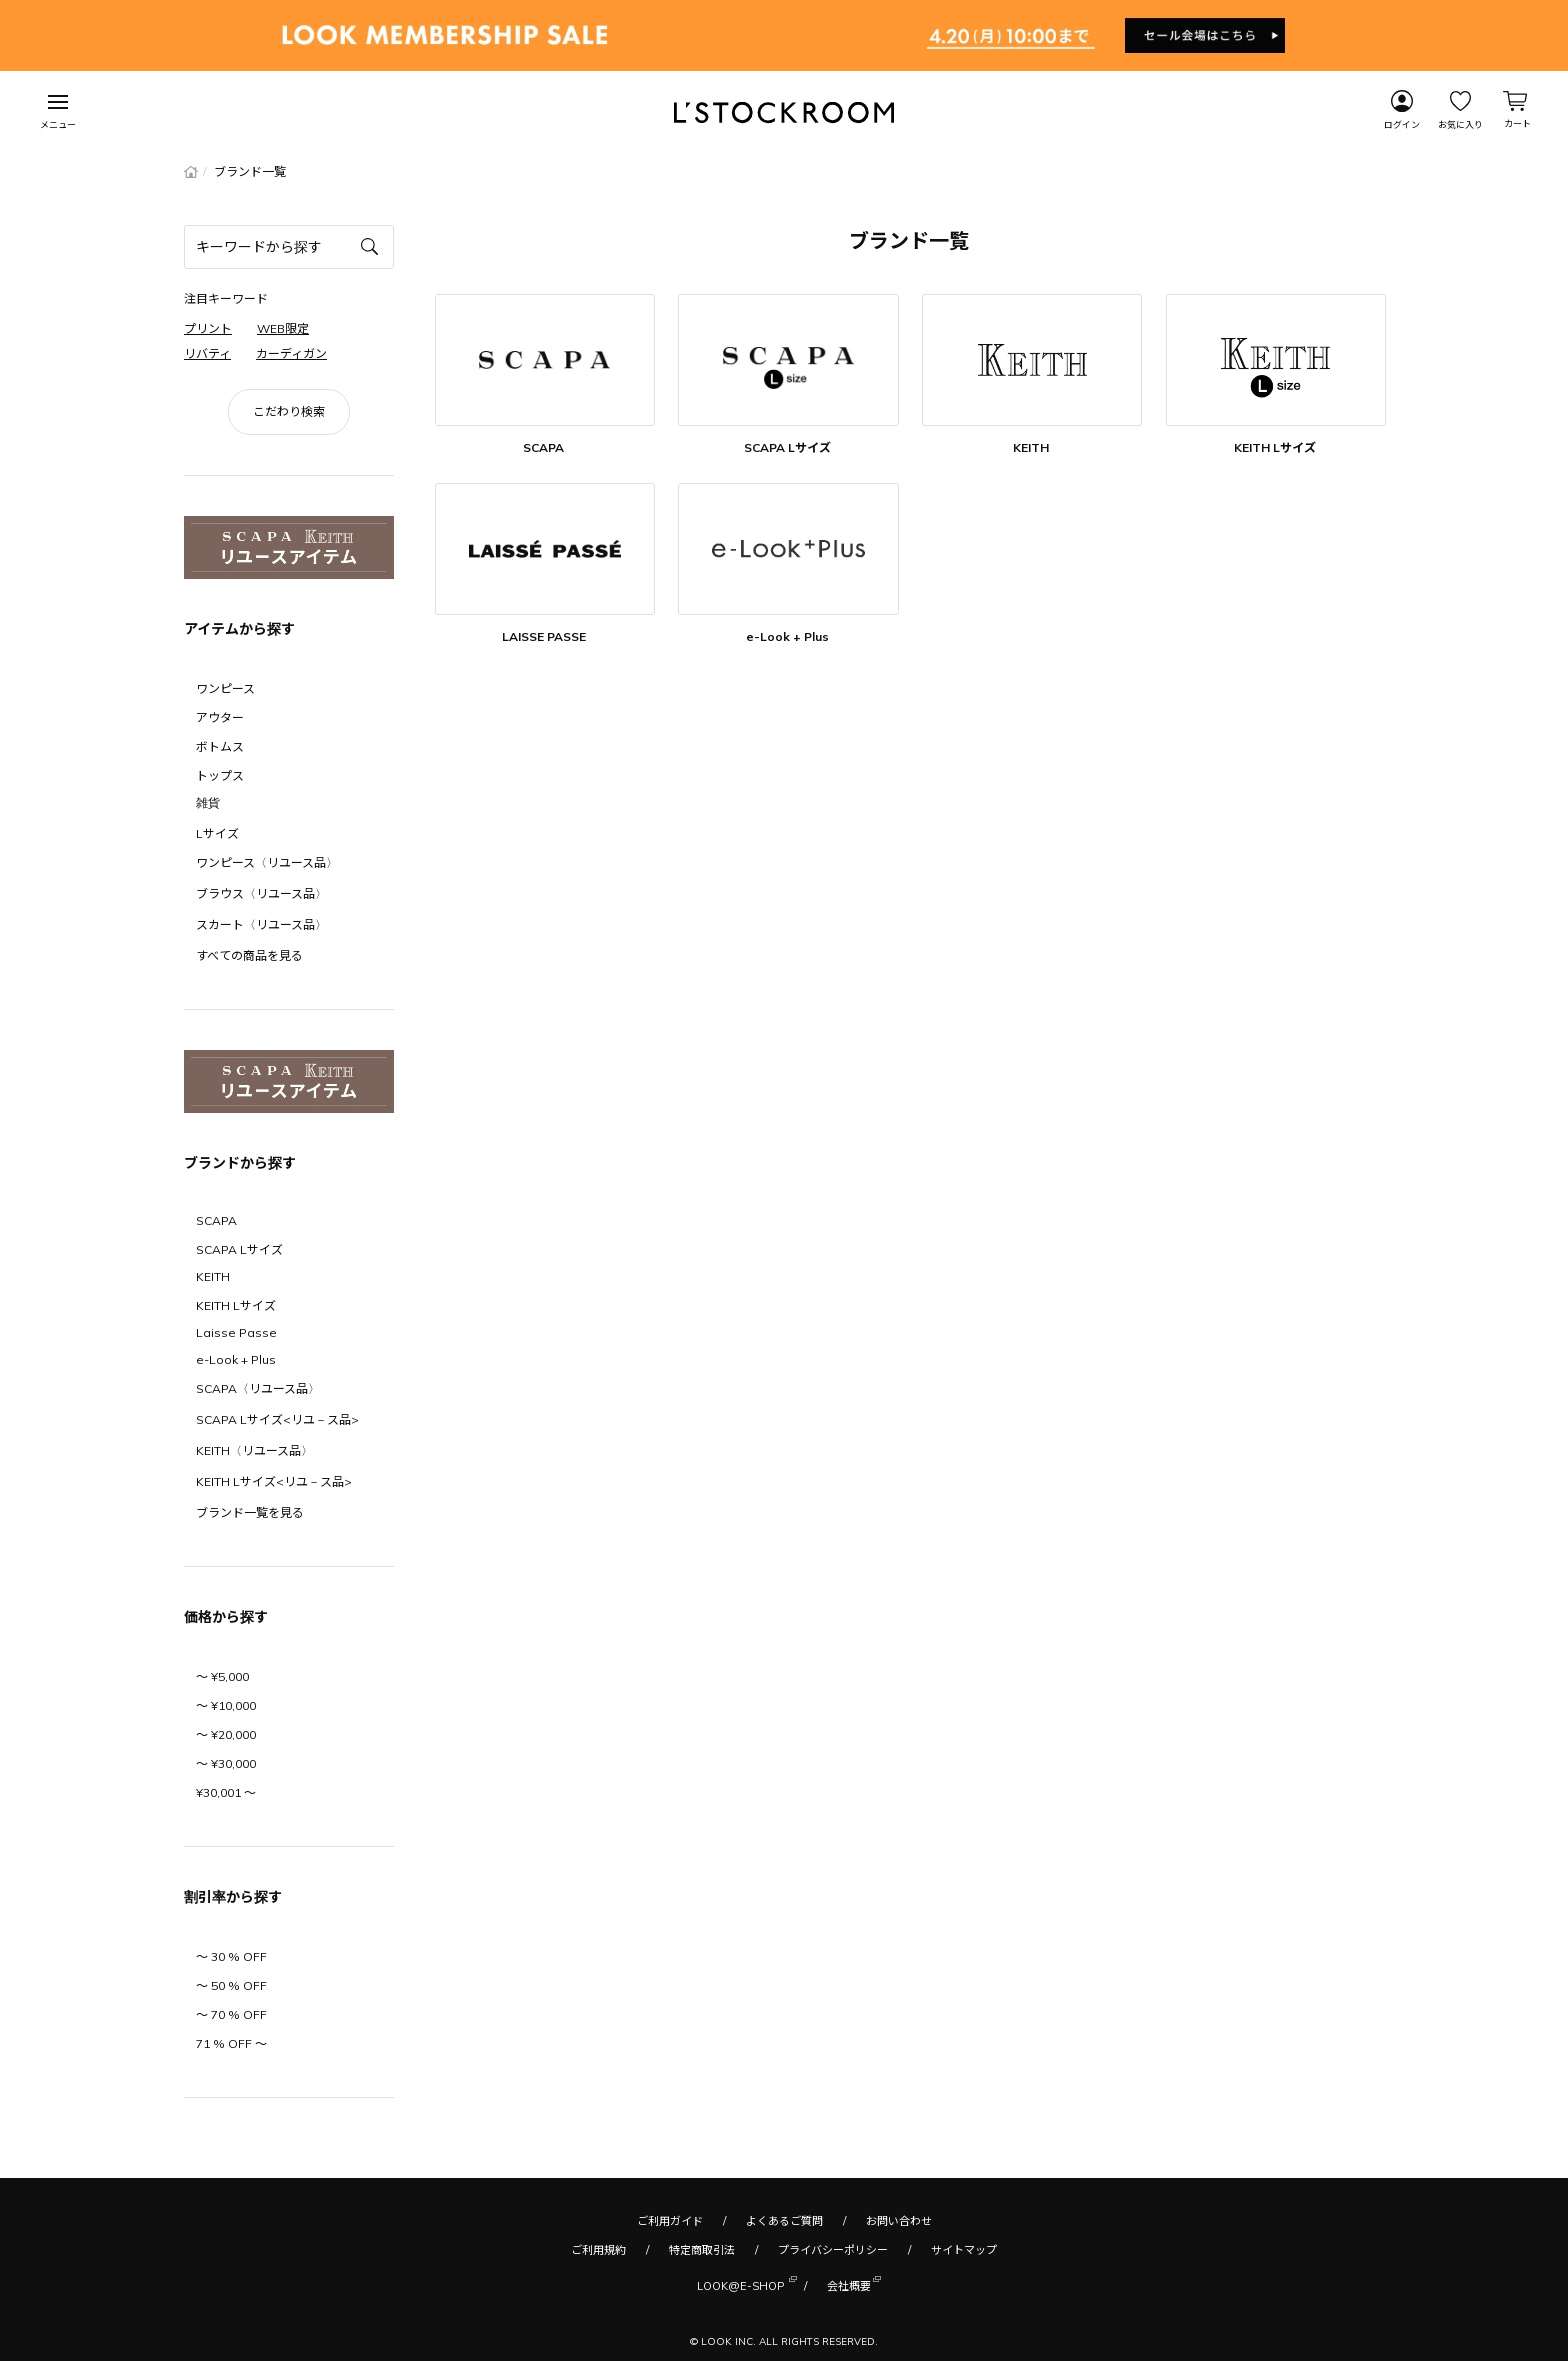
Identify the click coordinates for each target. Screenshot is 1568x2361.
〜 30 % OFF (231, 1956)
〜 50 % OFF (231, 1985)
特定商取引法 (702, 2250)
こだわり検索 (289, 411)
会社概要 (849, 2284)
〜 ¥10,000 (226, 1705)
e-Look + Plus (236, 1359)
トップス (220, 775)
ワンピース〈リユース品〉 (267, 862)
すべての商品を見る (249, 955)
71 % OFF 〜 (231, 2043)
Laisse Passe (236, 1332)
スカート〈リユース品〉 (261, 924)
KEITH (213, 1276)
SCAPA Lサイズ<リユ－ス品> (277, 1419)
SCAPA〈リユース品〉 (258, 1388)
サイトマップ (964, 2250)
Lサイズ (217, 833)
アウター (220, 717)
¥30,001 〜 (226, 1792)
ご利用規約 (598, 2250)
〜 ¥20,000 (226, 1734)
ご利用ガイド (670, 2221)
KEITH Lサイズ (236, 1305)
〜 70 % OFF (231, 2014)
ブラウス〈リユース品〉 (261, 893)
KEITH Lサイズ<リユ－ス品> (274, 1481)
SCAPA (216, 1220)
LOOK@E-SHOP (740, 2284)
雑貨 (208, 802)
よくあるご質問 (784, 2221)
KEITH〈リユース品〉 (254, 1450)
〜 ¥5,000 (222, 1676)
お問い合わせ (899, 2221)
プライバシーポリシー (833, 2250)
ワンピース (225, 688)
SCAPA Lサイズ (239, 1249)
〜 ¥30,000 (226, 1763)
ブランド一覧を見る (250, 1512)
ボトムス (220, 746)
